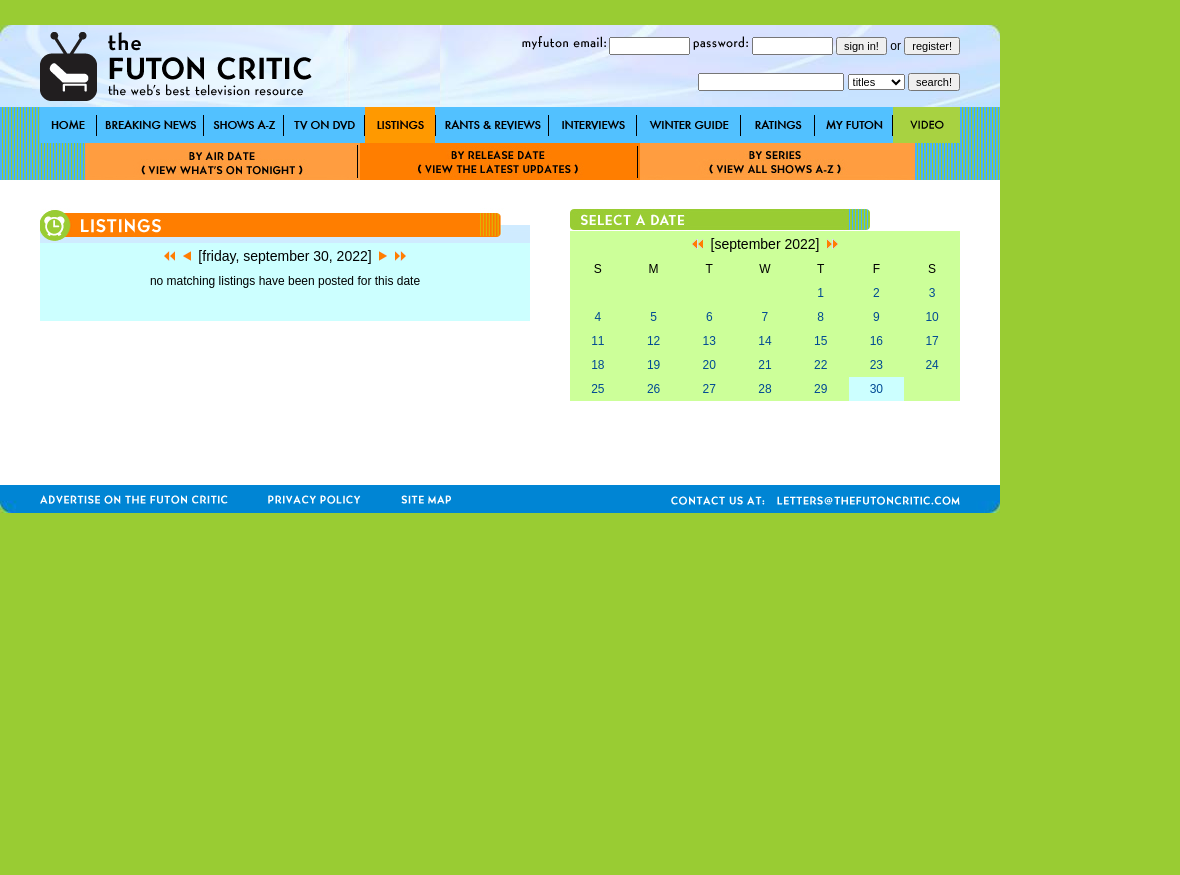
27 (709, 389)
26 (653, 389)
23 (876, 365)
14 (764, 341)
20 (709, 365)
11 (597, 341)
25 (597, 389)
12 (653, 341)
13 (709, 341)
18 (597, 365)
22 (820, 365)
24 (931, 365)
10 (931, 317)
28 (764, 389)
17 (931, 341)
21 (764, 365)
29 (820, 389)
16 (876, 341)
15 (820, 341)
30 (876, 389)
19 (653, 365)
